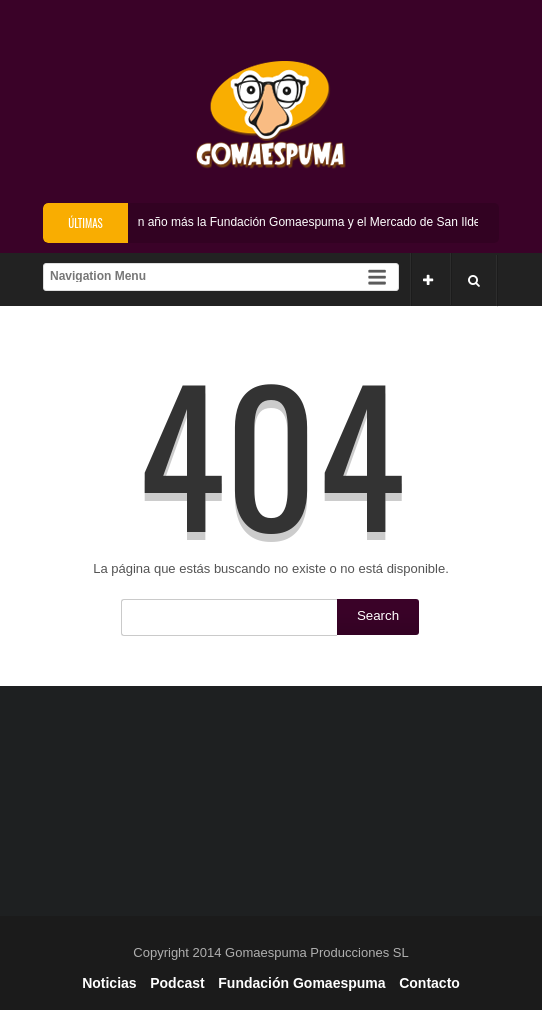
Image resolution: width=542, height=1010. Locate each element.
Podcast (177, 983)
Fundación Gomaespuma (301, 983)
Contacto (429, 983)
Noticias (109, 983)
